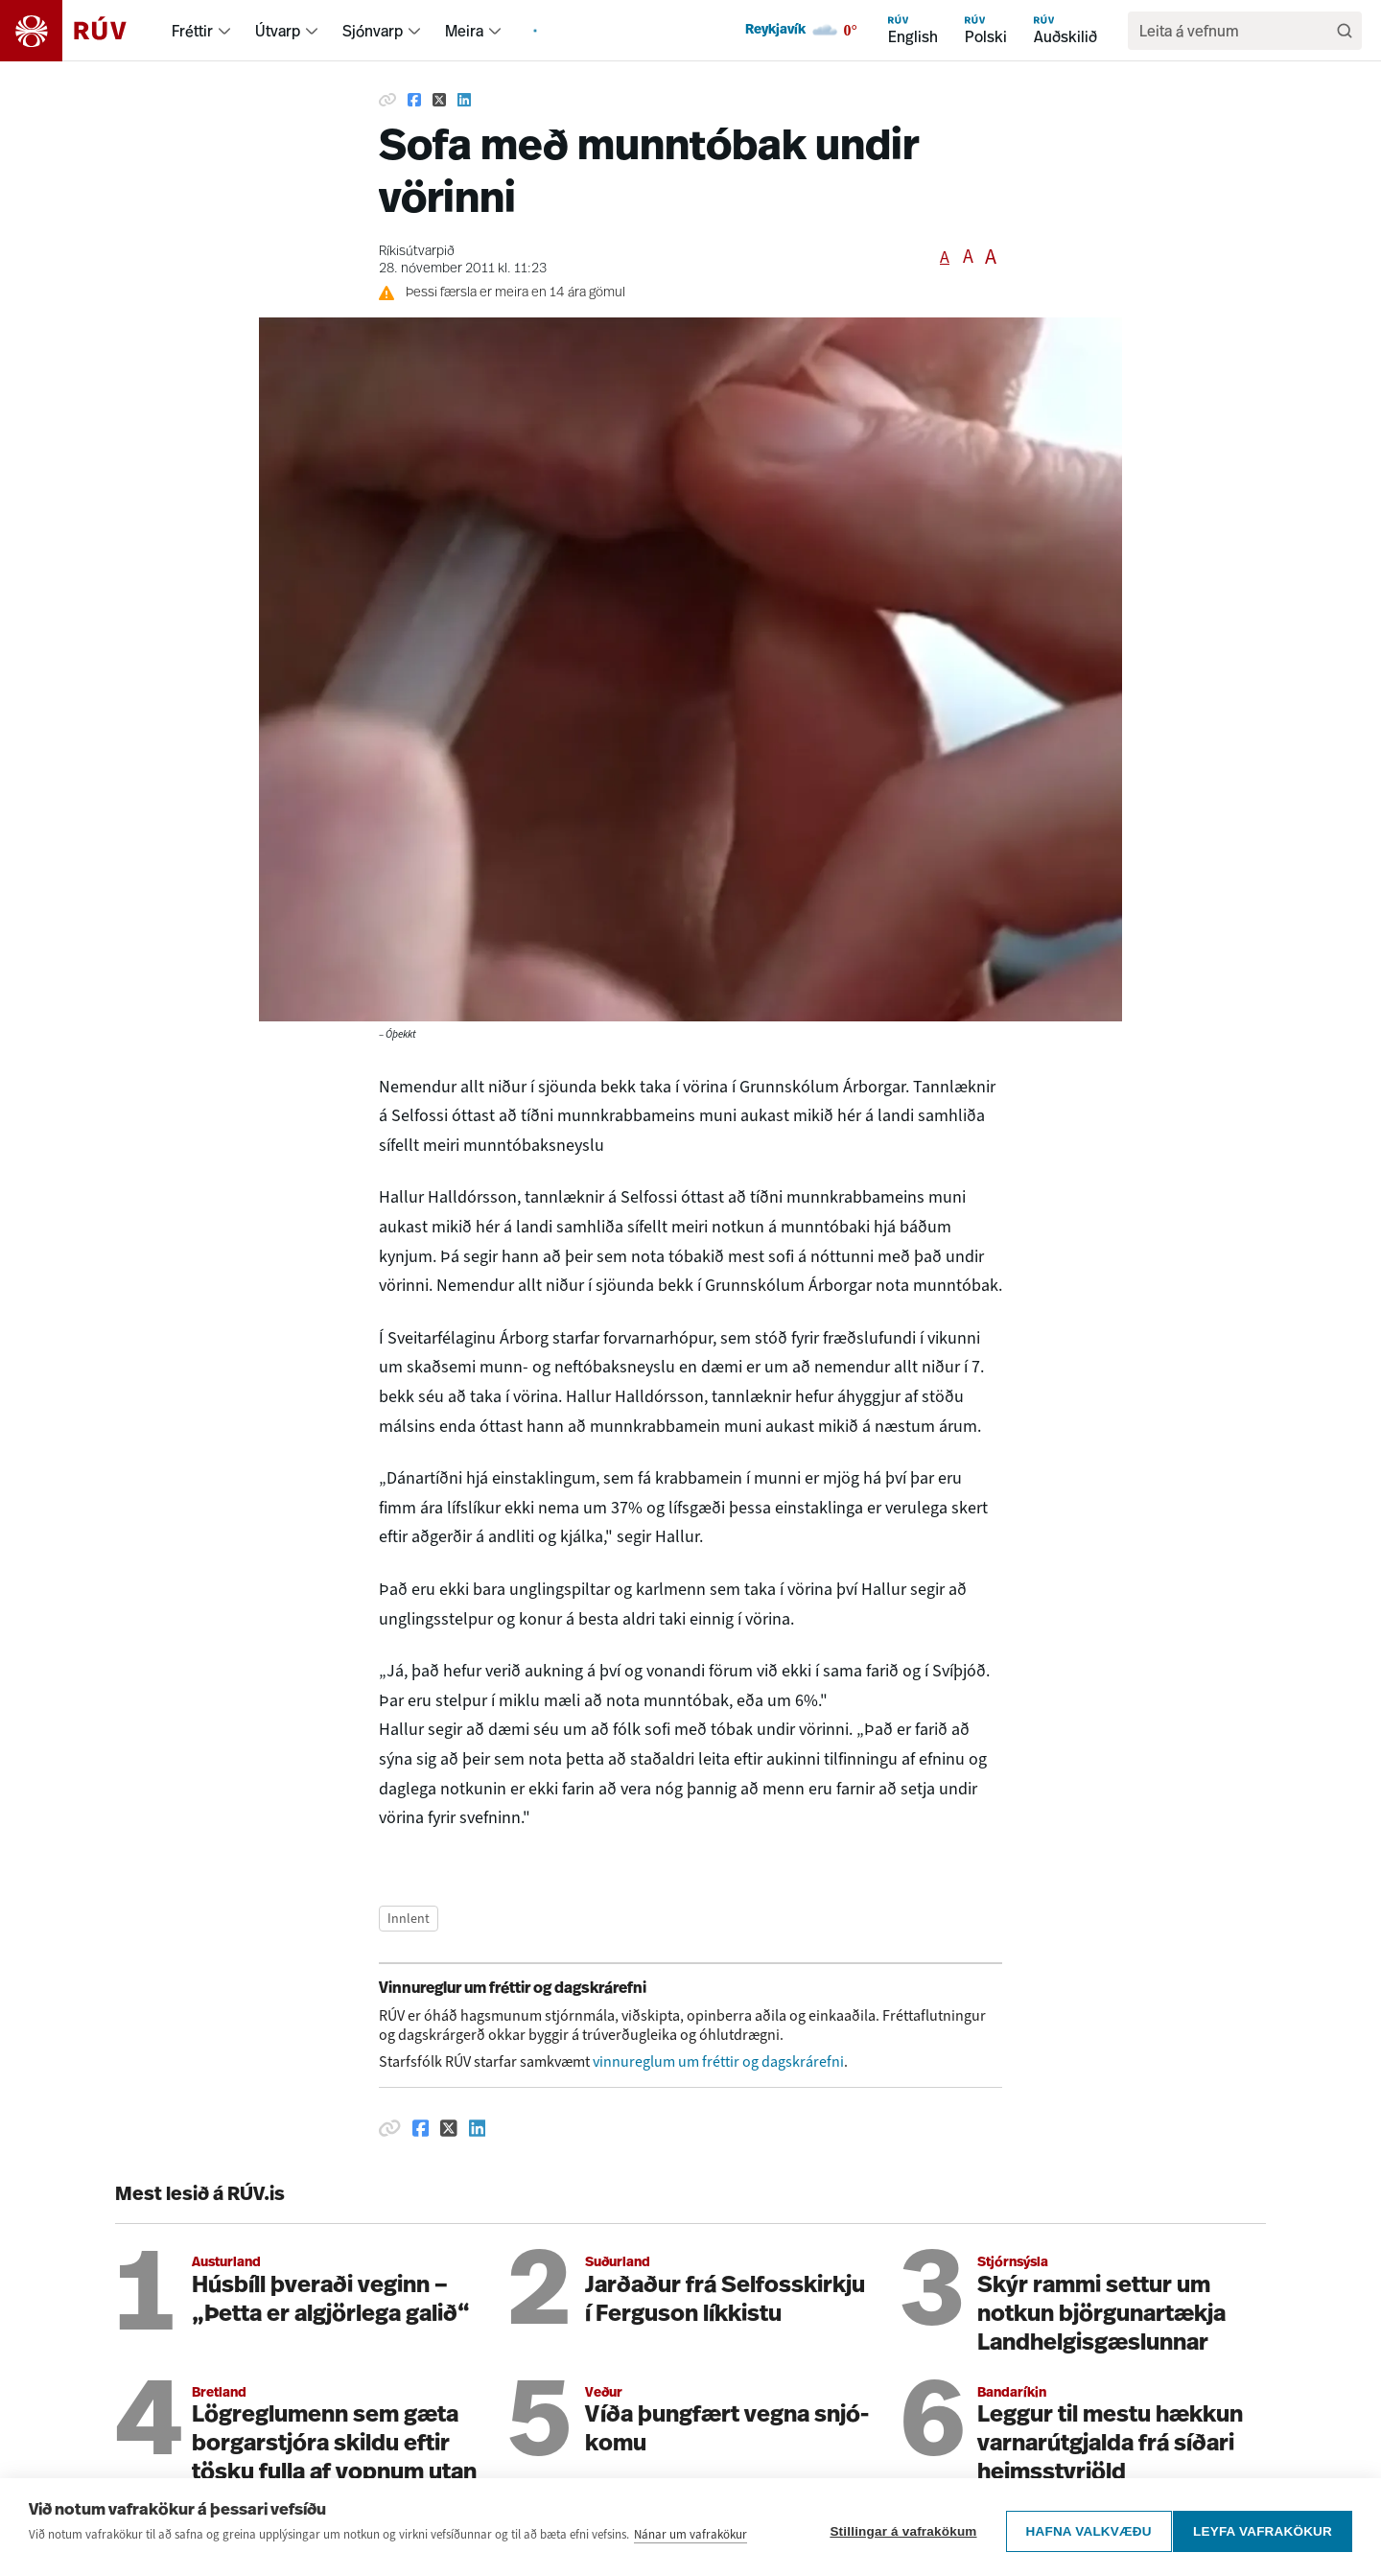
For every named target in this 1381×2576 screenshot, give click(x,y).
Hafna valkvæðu (1080, 2540)
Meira (464, 30)
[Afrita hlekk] (387, 99)
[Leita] (1344, 30)
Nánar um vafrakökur (690, 2550)
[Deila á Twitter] (439, 99)
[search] (1235, 30)
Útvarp (277, 30)
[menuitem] (224, 30)
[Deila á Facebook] (414, 99)
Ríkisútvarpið (417, 252)
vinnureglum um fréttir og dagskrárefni (718, 2061)
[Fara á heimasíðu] (80, 30)
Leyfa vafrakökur (1262, 2540)
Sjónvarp (372, 30)
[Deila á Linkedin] (464, 99)
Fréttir (192, 30)
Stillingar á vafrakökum (895, 2540)
